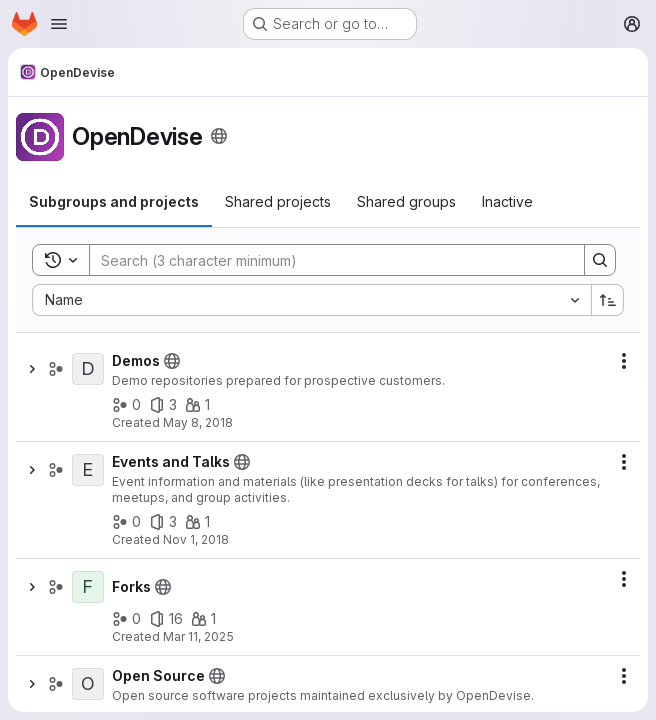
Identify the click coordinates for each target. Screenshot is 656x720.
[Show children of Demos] (32, 369)
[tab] (114, 202)
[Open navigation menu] (59, 24)
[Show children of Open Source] (32, 684)
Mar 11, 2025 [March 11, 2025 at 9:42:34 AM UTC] (198, 636)
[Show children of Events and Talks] (32, 470)
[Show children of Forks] (32, 587)
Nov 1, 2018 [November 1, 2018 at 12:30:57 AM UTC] (196, 539)
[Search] (327, 260)
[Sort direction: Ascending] (608, 300)
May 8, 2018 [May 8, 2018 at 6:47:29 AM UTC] (198, 422)
